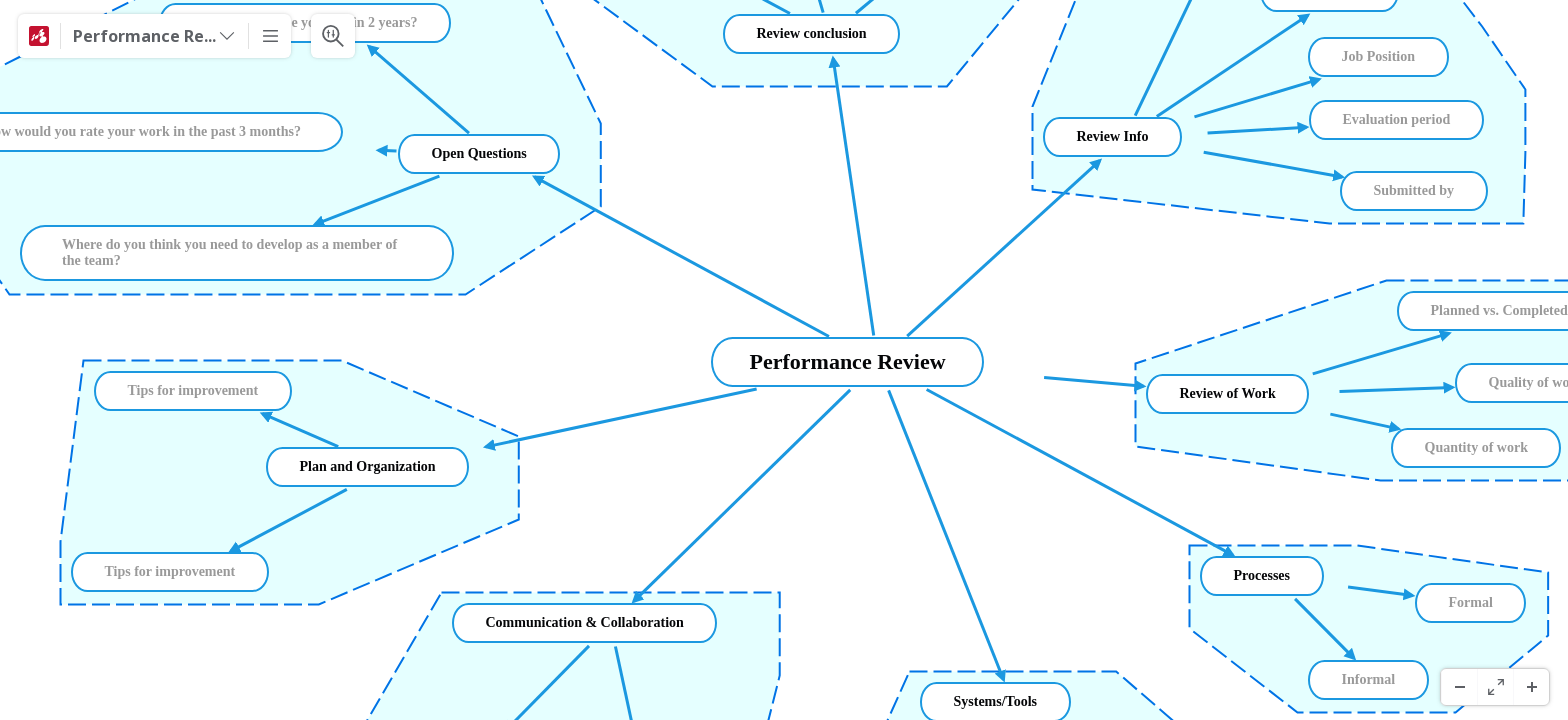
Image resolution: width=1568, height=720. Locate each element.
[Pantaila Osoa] (1495, 687)
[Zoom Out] (1459, 687)
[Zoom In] (1531, 687)
